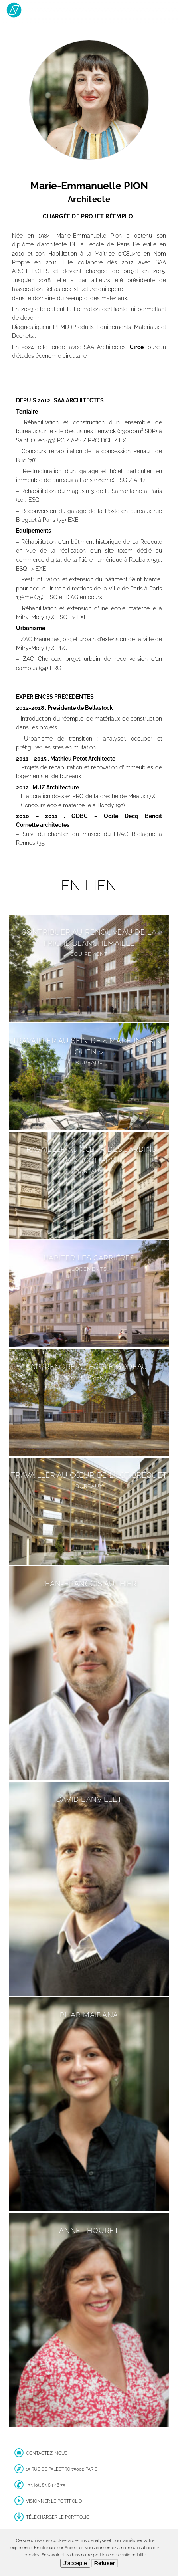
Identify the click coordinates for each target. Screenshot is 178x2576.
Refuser (104, 2563)
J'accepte (75, 2563)
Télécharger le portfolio (57, 2517)
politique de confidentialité (119, 2555)
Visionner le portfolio (54, 2501)
